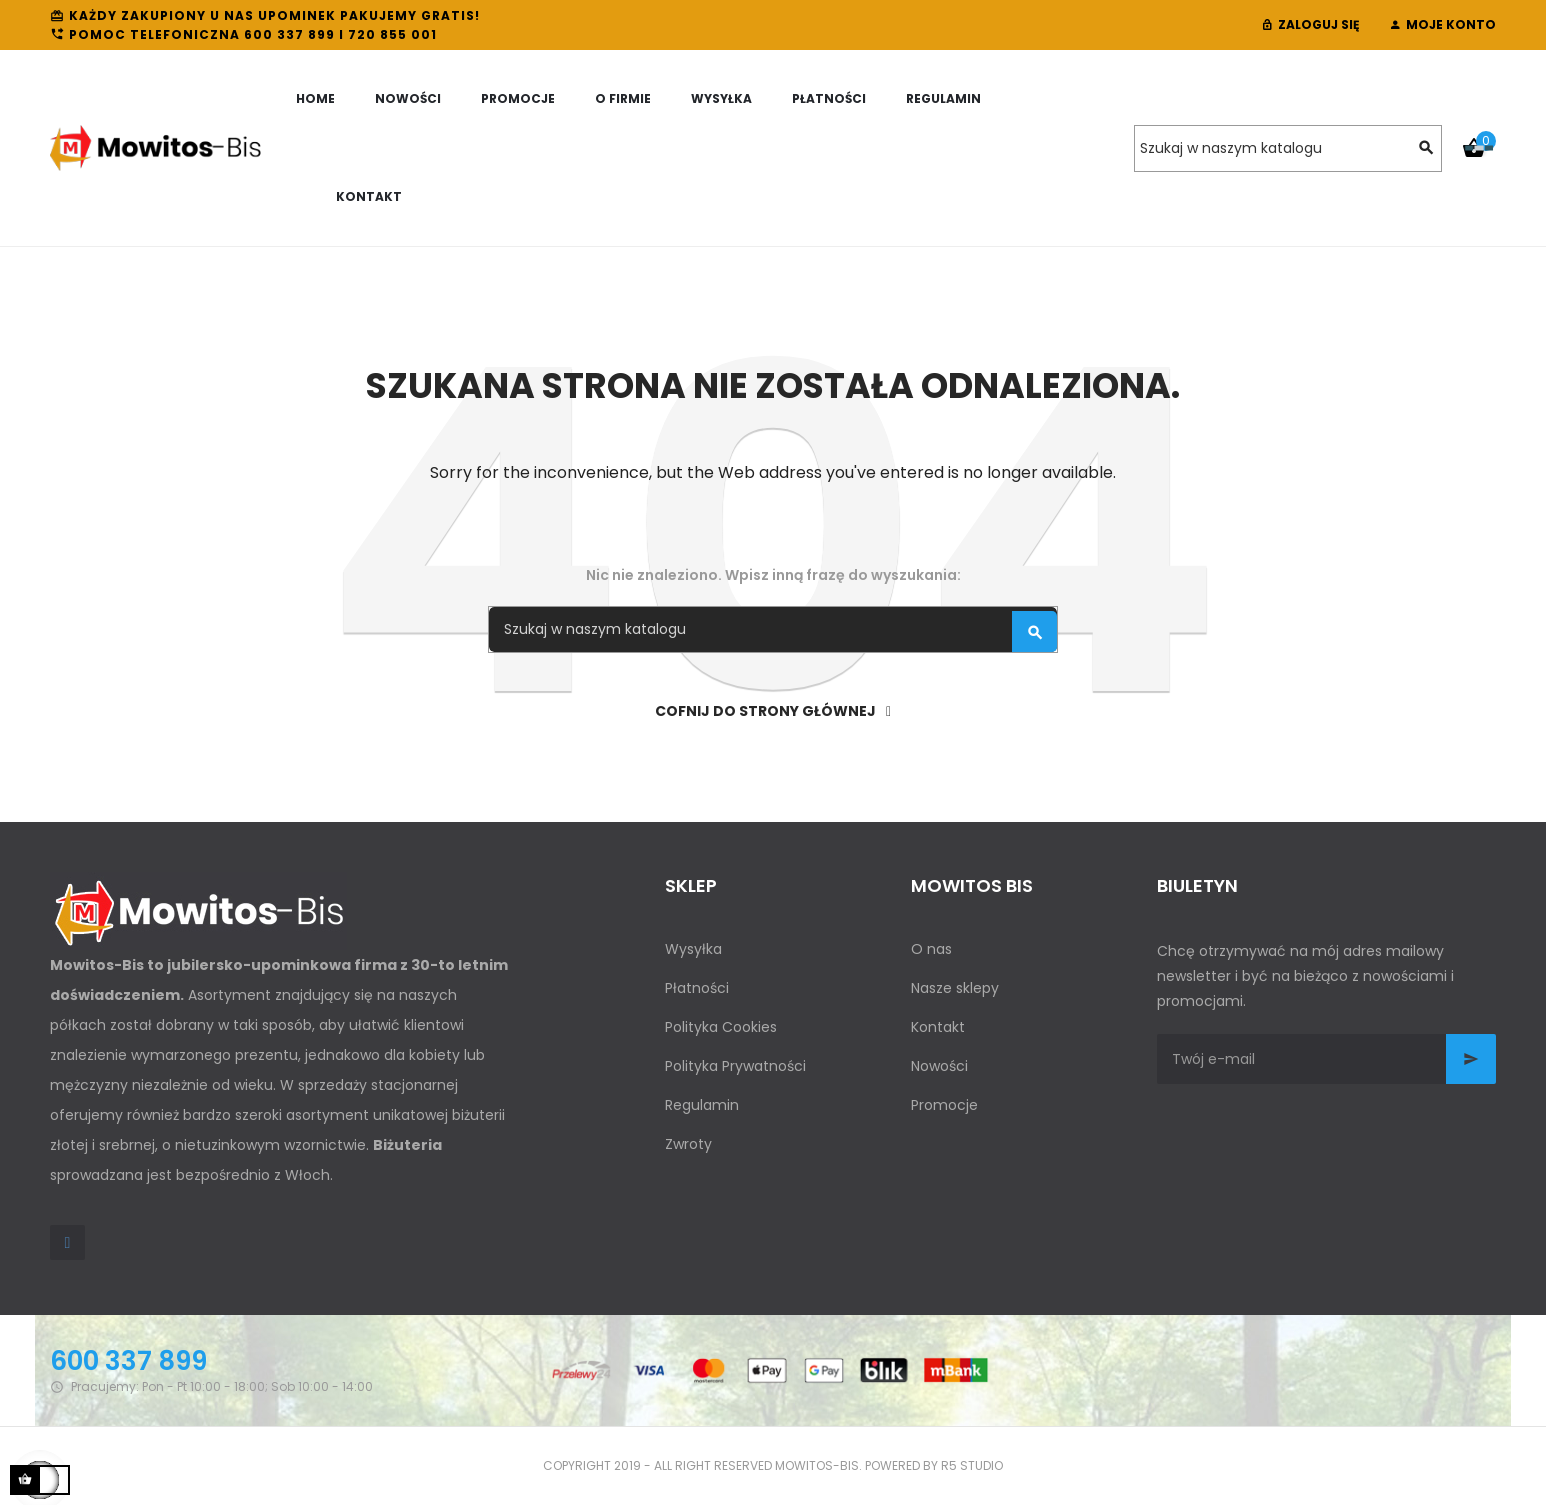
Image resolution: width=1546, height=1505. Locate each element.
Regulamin (702, 1105)
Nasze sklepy (955, 988)
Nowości (939, 1066)
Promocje (944, 1105)
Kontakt (938, 1027)
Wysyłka (693, 949)
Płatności (697, 988)
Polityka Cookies (721, 1027)
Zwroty (688, 1144)
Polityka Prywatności (735, 1066)
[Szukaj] (1288, 148)
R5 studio (972, 1465)
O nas (931, 949)
